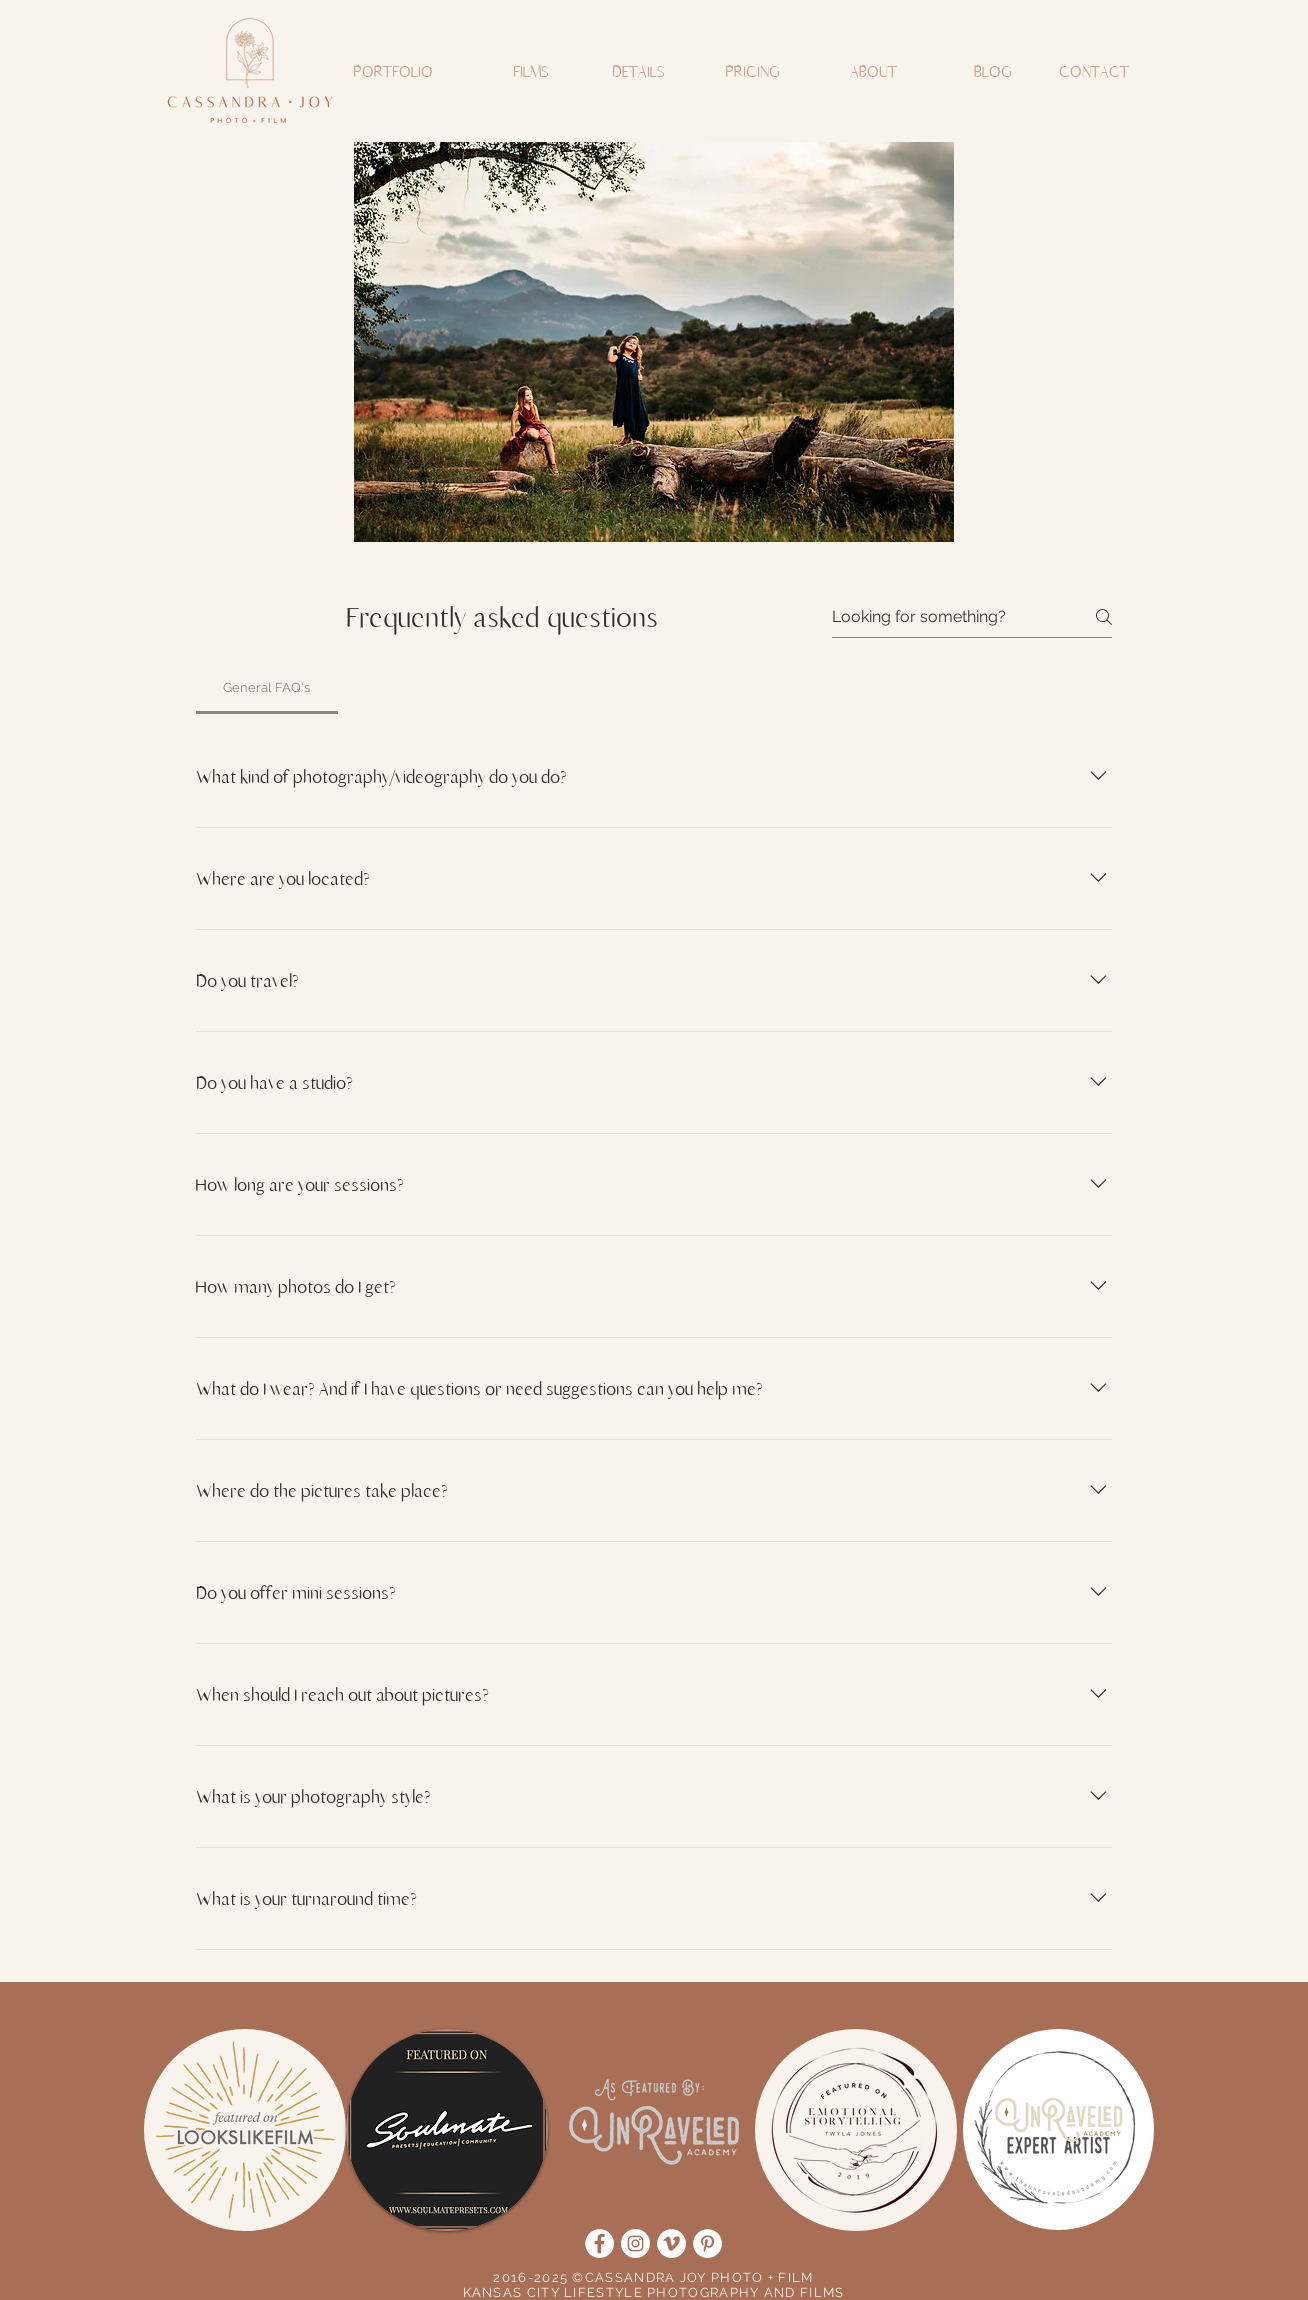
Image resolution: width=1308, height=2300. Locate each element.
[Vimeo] (671, 2243)
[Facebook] (599, 2243)
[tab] (267, 688)
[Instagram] (635, 2243)
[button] (389, 70)
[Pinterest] (707, 2243)
